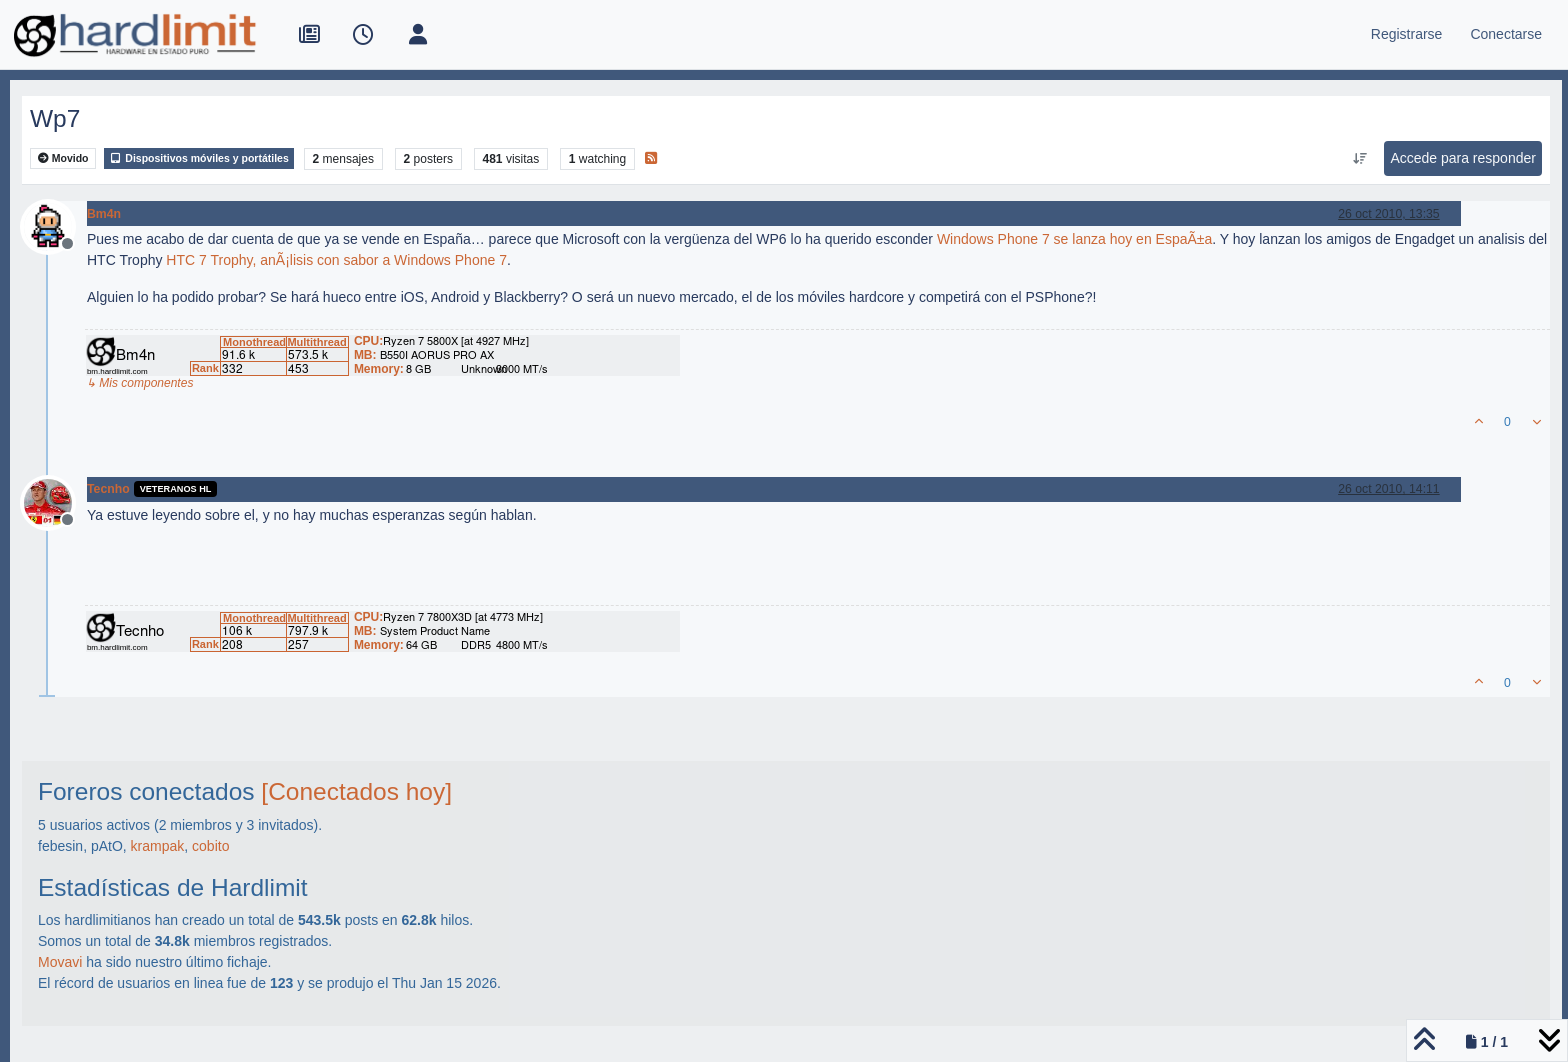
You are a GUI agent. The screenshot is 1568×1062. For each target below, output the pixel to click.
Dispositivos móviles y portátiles (198, 158)
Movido (63, 158)
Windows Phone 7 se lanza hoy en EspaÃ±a (1074, 239)
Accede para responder (1463, 158)
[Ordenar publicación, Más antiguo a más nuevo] (1359, 159)
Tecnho (108, 489)
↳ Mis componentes (139, 383)
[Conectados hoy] (356, 791)
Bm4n (104, 214)
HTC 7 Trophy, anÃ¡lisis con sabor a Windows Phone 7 (336, 260)
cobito (210, 846)
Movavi (60, 962)
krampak (158, 846)
